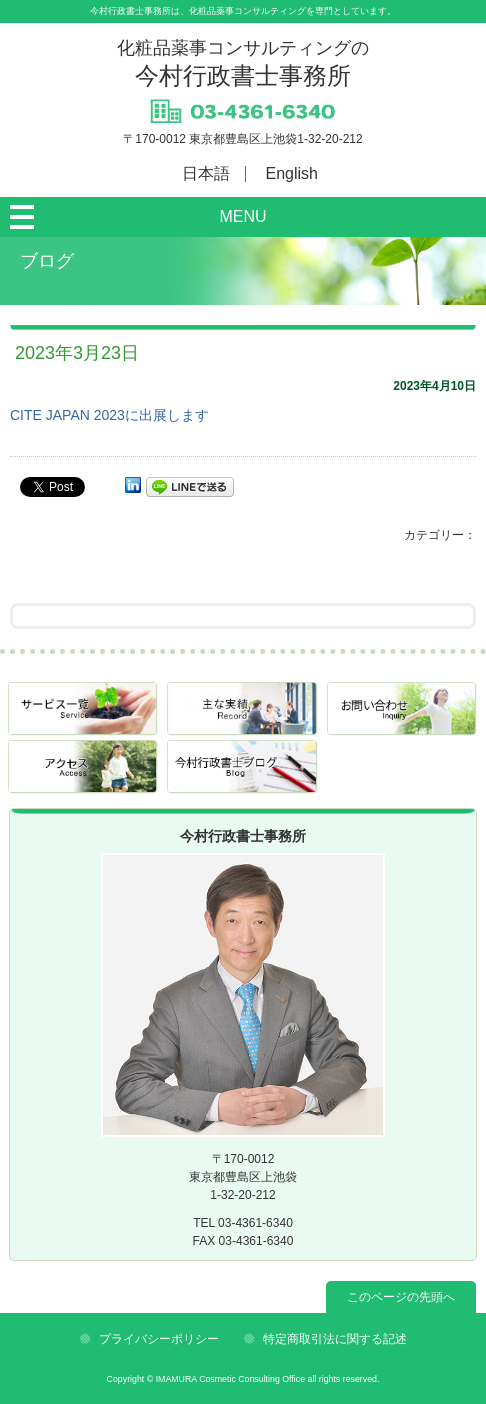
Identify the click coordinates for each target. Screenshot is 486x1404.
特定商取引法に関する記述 (335, 1339)
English (292, 173)
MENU (242, 216)
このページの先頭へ (401, 1297)
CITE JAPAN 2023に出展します (109, 415)
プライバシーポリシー (159, 1339)
